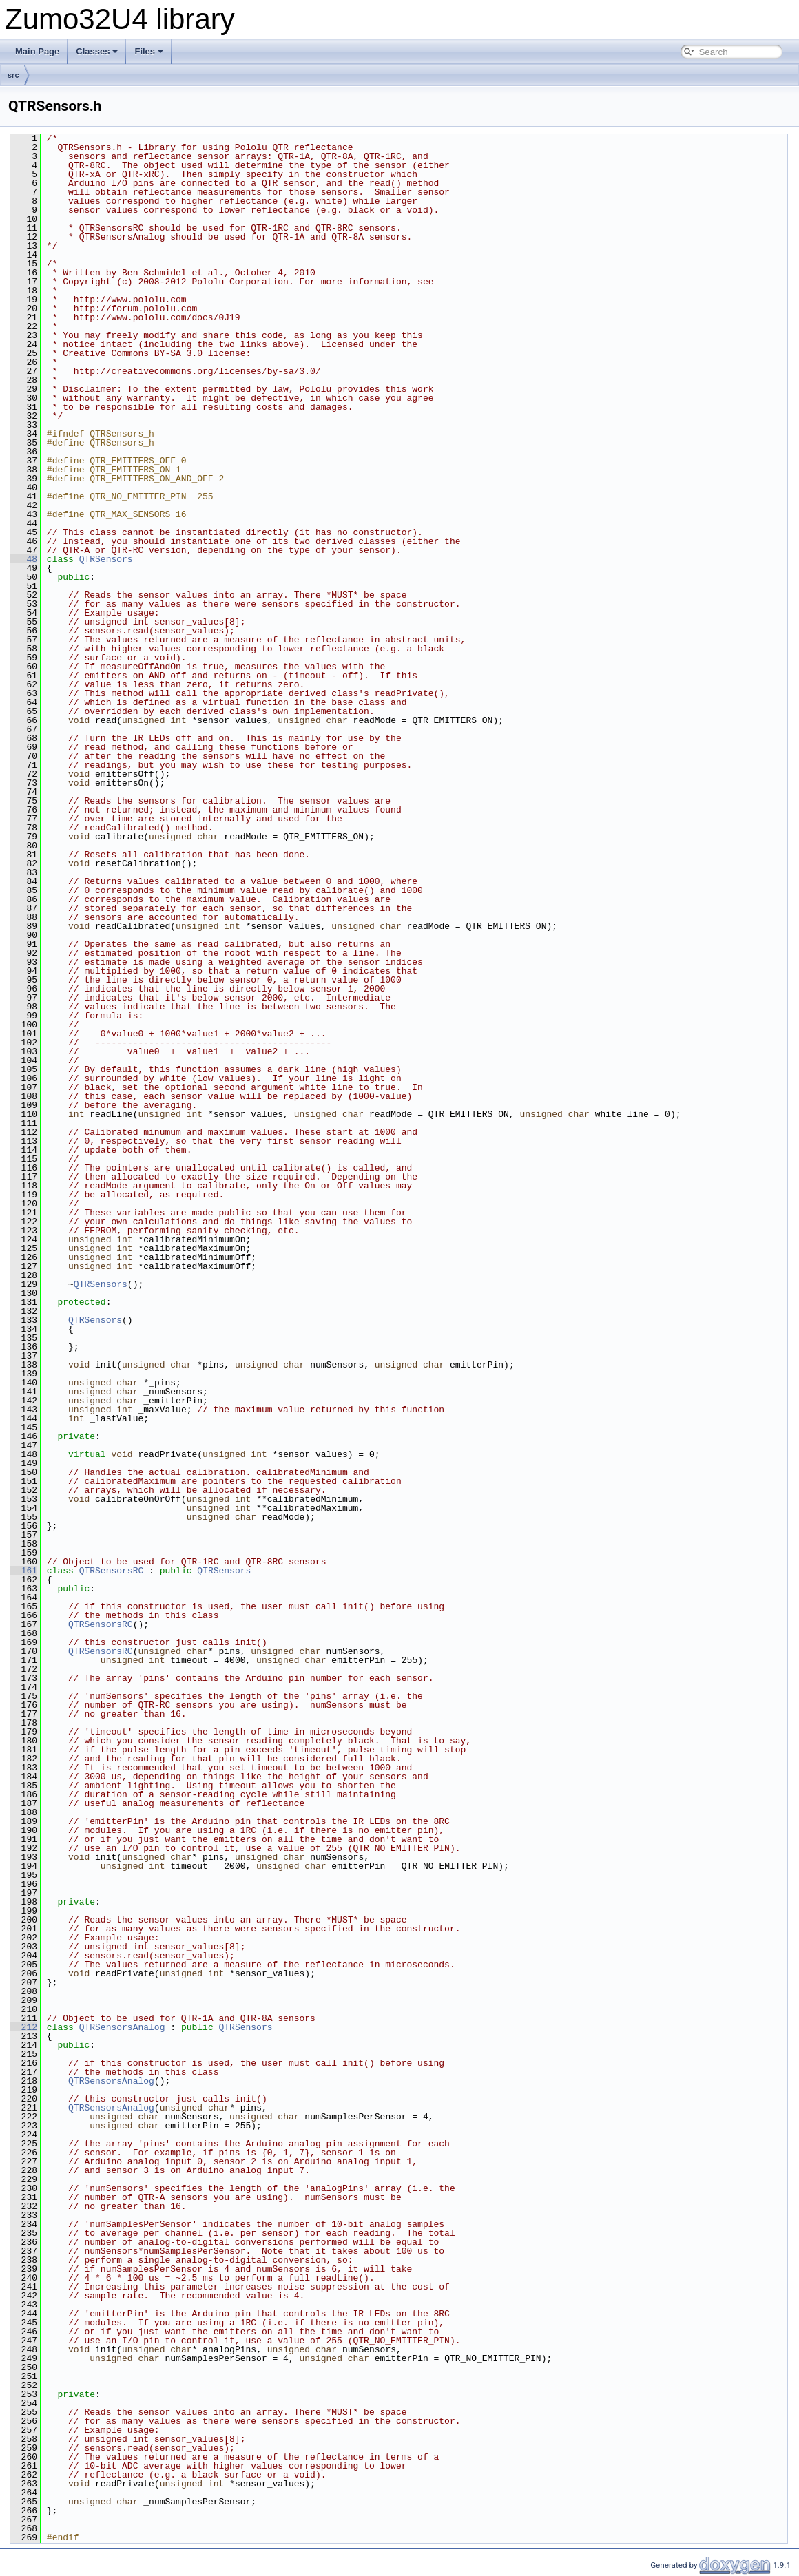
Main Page (37, 51)
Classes (97, 51)
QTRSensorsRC (111, 1570)
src (13, 75)
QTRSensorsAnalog (122, 2027)
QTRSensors (106, 559)
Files (148, 51)
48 (23, 559)
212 (23, 2027)
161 (23, 1570)
